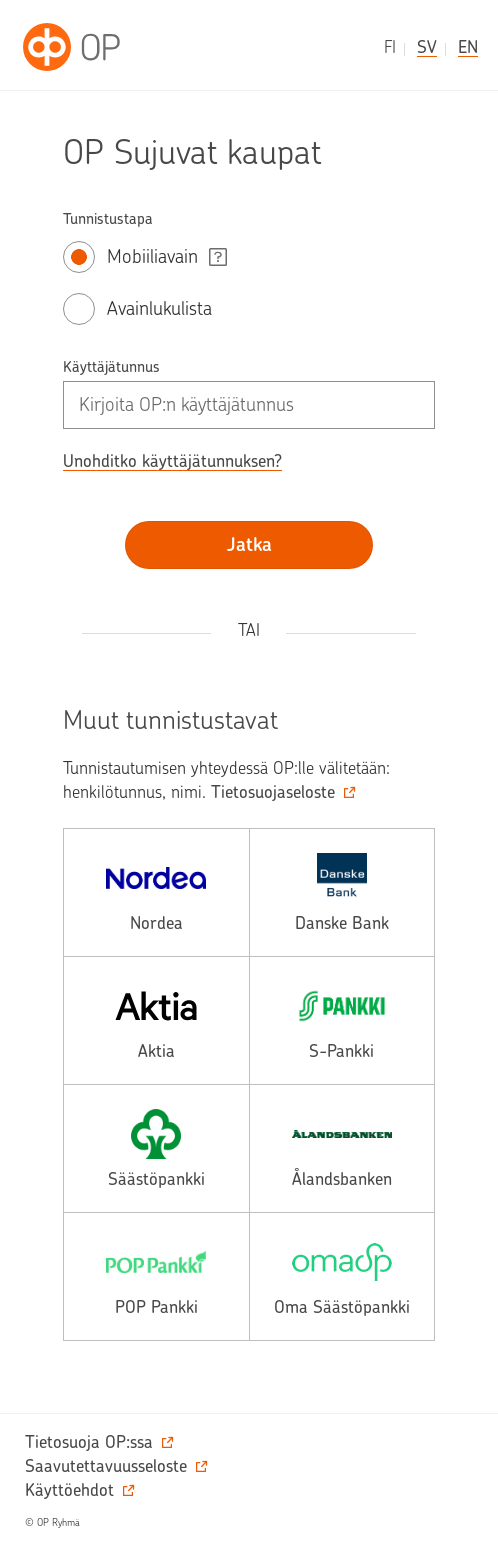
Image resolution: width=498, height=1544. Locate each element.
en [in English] (468, 47)
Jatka (249, 544)
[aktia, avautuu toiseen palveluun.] (156, 1020)
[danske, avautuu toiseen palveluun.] (342, 892)
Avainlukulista (159, 308)
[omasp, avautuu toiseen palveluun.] (342, 1276)
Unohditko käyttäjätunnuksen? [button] (172, 461)
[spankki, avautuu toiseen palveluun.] (342, 1020)
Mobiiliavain (152, 256)
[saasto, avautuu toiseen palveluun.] (156, 1148)
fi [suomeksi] (390, 47)
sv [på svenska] (427, 47)
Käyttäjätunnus (111, 367)
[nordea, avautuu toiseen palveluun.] (156, 892)
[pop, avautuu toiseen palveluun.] (156, 1276)
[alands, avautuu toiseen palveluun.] (342, 1148)
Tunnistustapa (108, 219)
